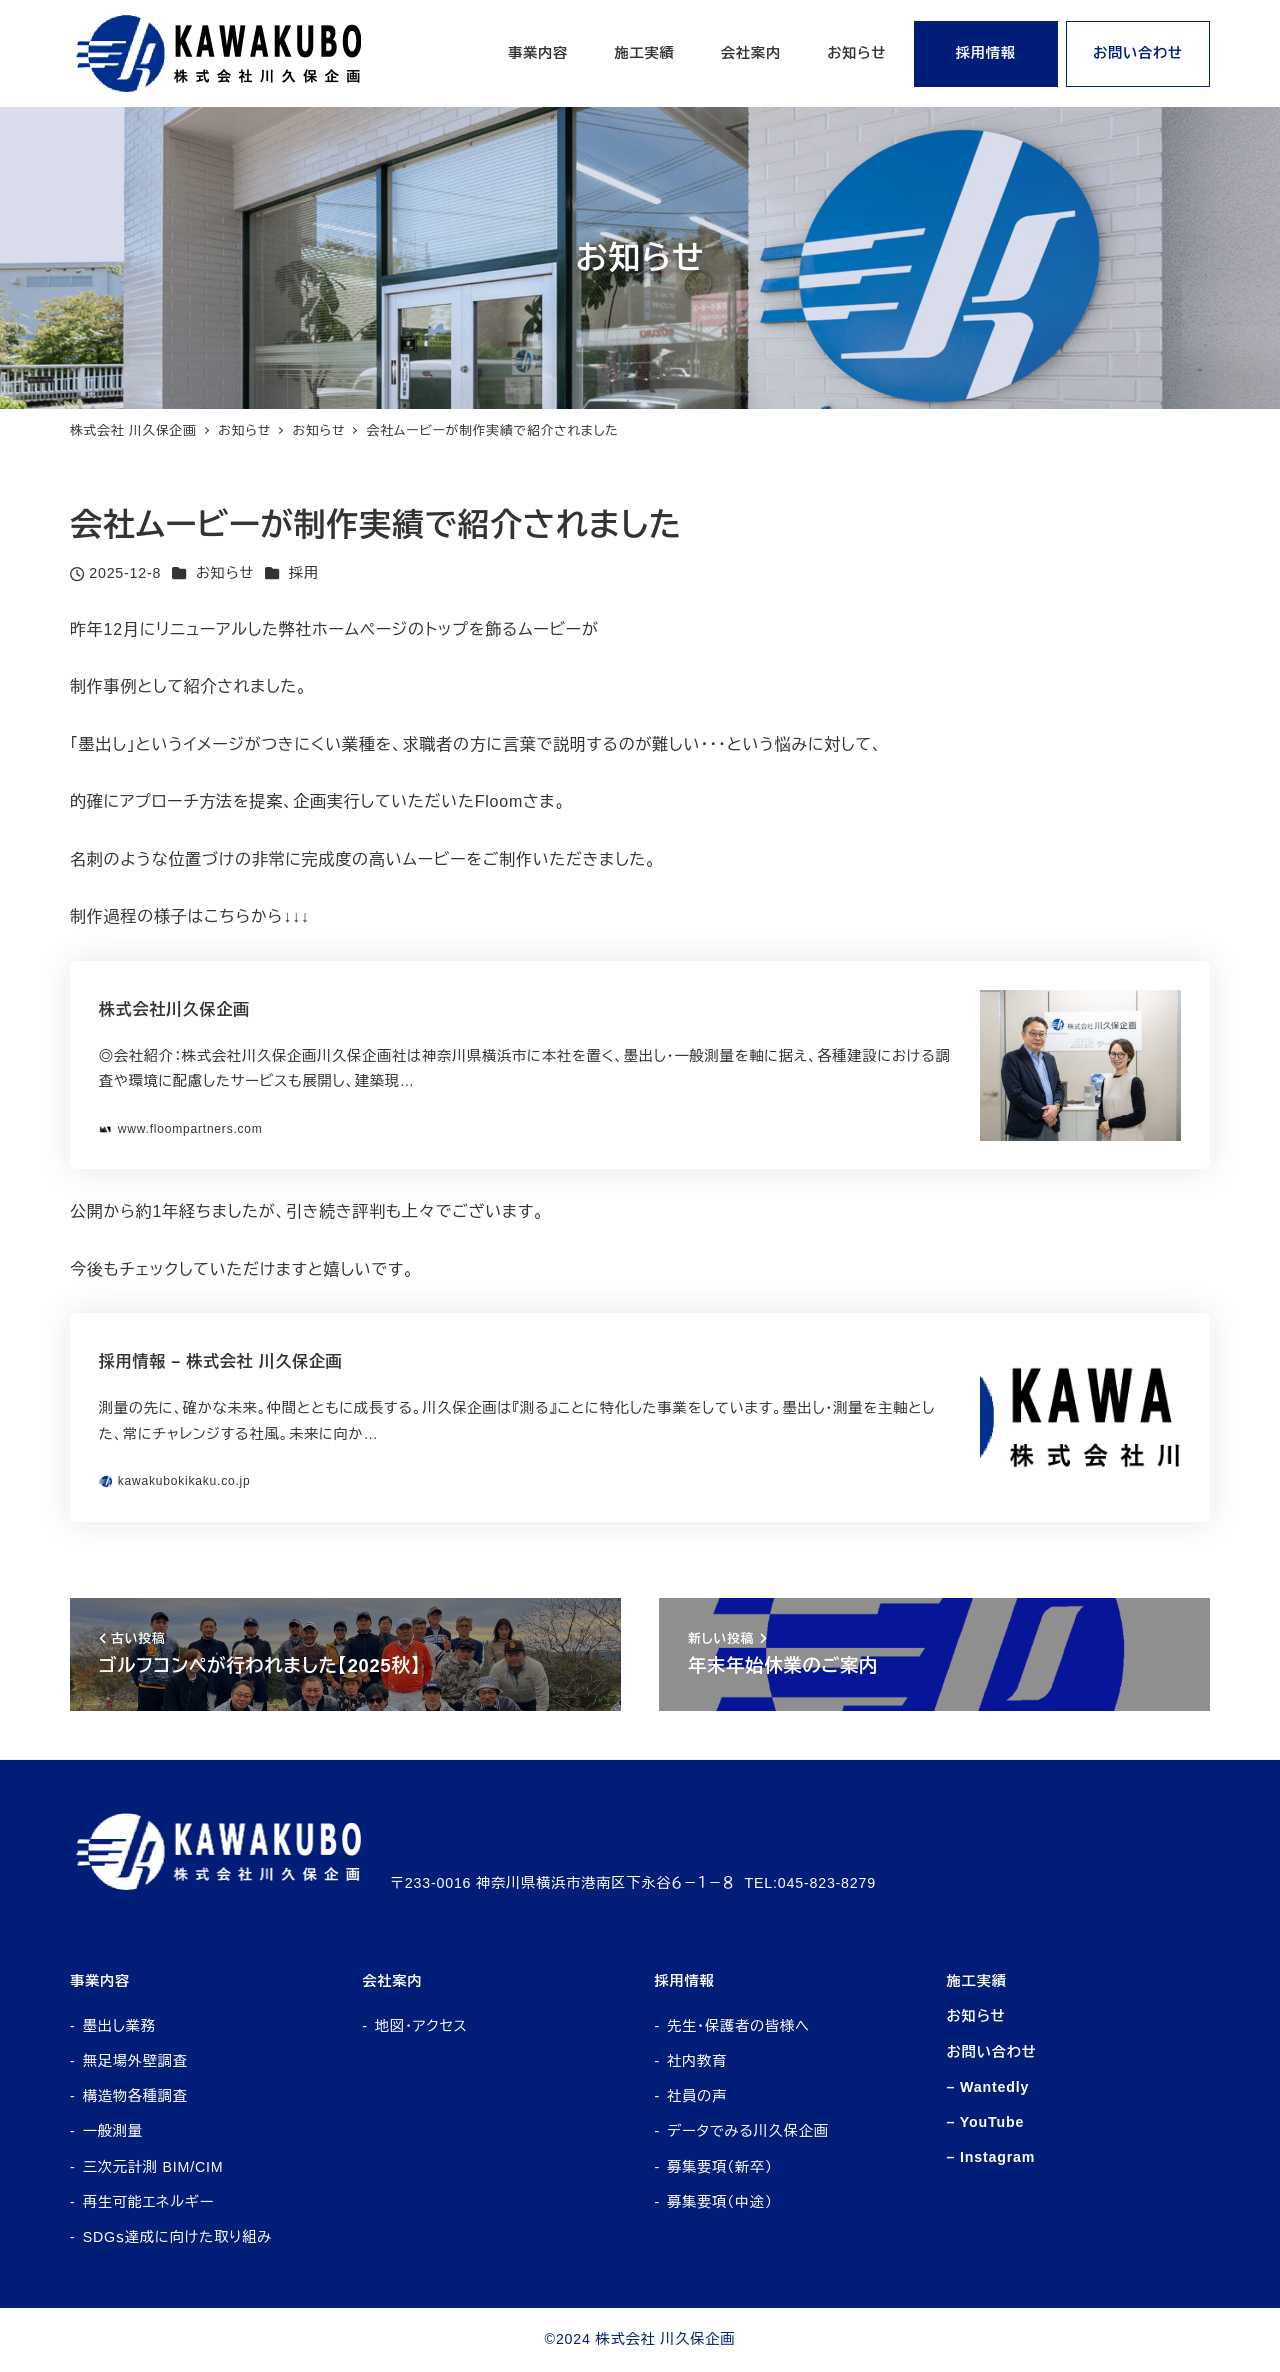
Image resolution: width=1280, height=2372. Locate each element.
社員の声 (697, 2096)
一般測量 (113, 2131)
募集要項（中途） (720, 2202)
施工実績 (977, 1981)
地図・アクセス (421, 2026)
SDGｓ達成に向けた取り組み (177, 2237)
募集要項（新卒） (720, 2167)
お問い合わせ (992, 2052)
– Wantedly (988, 2087)
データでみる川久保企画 (748, 2131)
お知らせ (225, 573)
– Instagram (991, 2157)
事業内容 (100, 1981)
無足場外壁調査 (135, 2061)
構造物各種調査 (135, 2096)
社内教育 (697, 2061)
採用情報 (684, 1981)
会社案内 (392, 1981)
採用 (304, 573)
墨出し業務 (119, 2026)
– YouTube (986, 2122)
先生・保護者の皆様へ (738, 2026)
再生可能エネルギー (148, 2202)
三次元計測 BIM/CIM (153, 2167)
